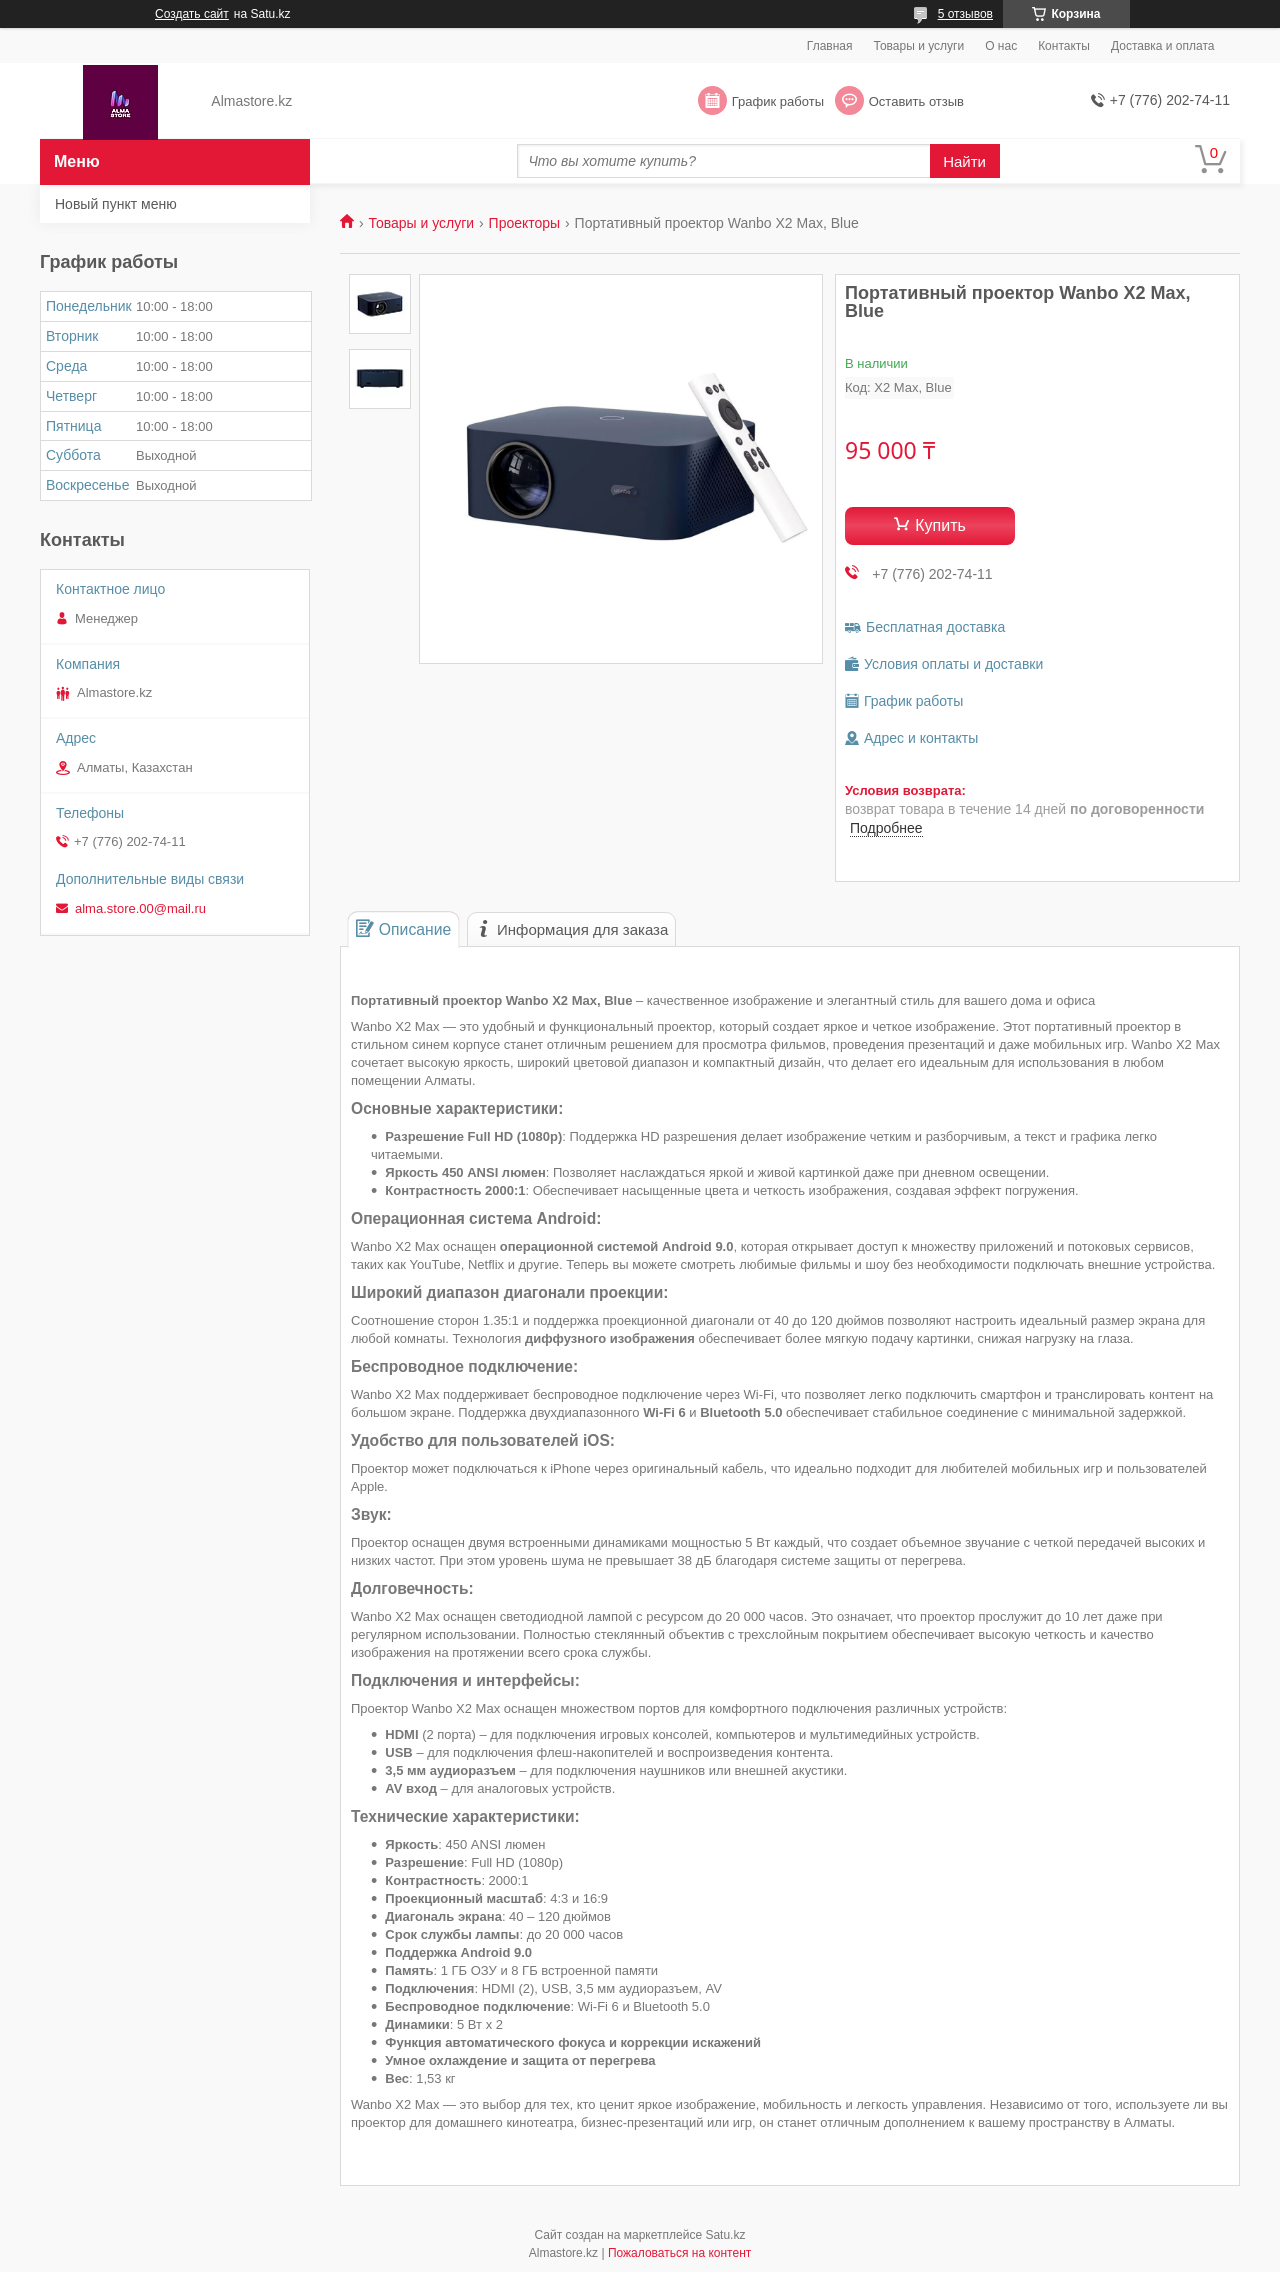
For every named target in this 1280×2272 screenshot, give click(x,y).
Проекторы (525, 223)
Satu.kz (725, 2235)
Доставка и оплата (1163, 46)
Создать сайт (192, 14)
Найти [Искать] (964, 161)
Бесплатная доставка (935, 627)
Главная (830, 46)
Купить (940, 525)
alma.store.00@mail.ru (140, 908)
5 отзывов (965, 14)
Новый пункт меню (116, 204)
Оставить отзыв (916, 101)
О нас (1001, 46)
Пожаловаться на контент (679, 2253)
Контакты (1064, 46)
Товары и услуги (919, 46)
